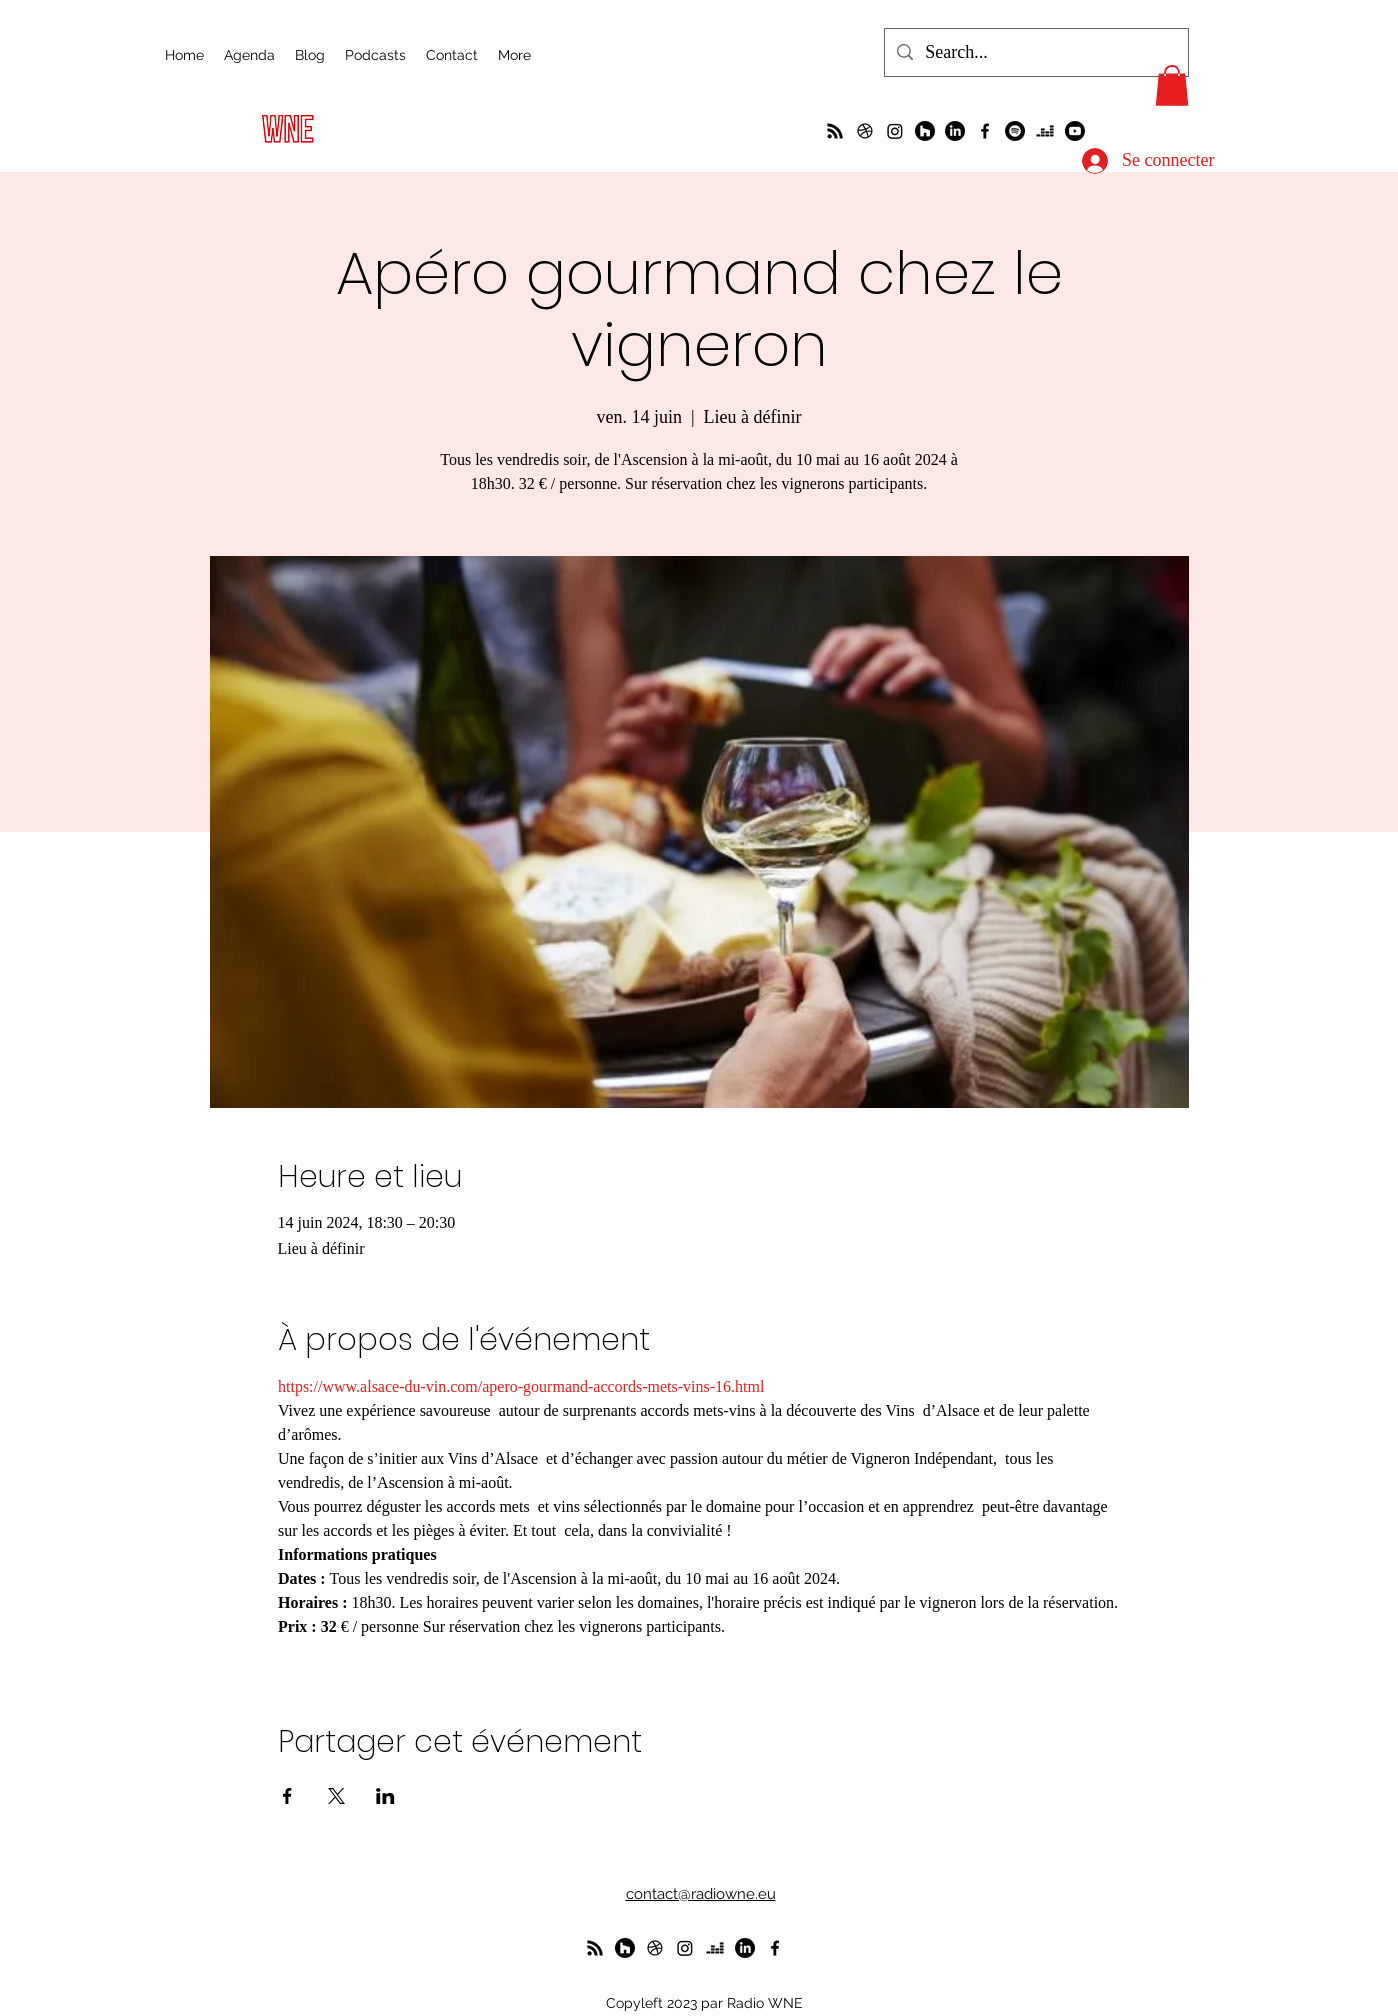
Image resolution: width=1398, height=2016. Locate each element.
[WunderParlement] (925, 131)
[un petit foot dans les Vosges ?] (865, 131)
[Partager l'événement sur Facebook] (287, 1796)
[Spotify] (1015, 131)
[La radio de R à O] (835, 131)
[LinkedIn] (955, 131)
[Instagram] (895, 131)
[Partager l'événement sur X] (336, 1796)
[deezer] (1045, 131)
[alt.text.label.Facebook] (985, 131)
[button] (1172, 85)
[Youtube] (1075, 131)
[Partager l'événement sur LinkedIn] (385, 1796)
